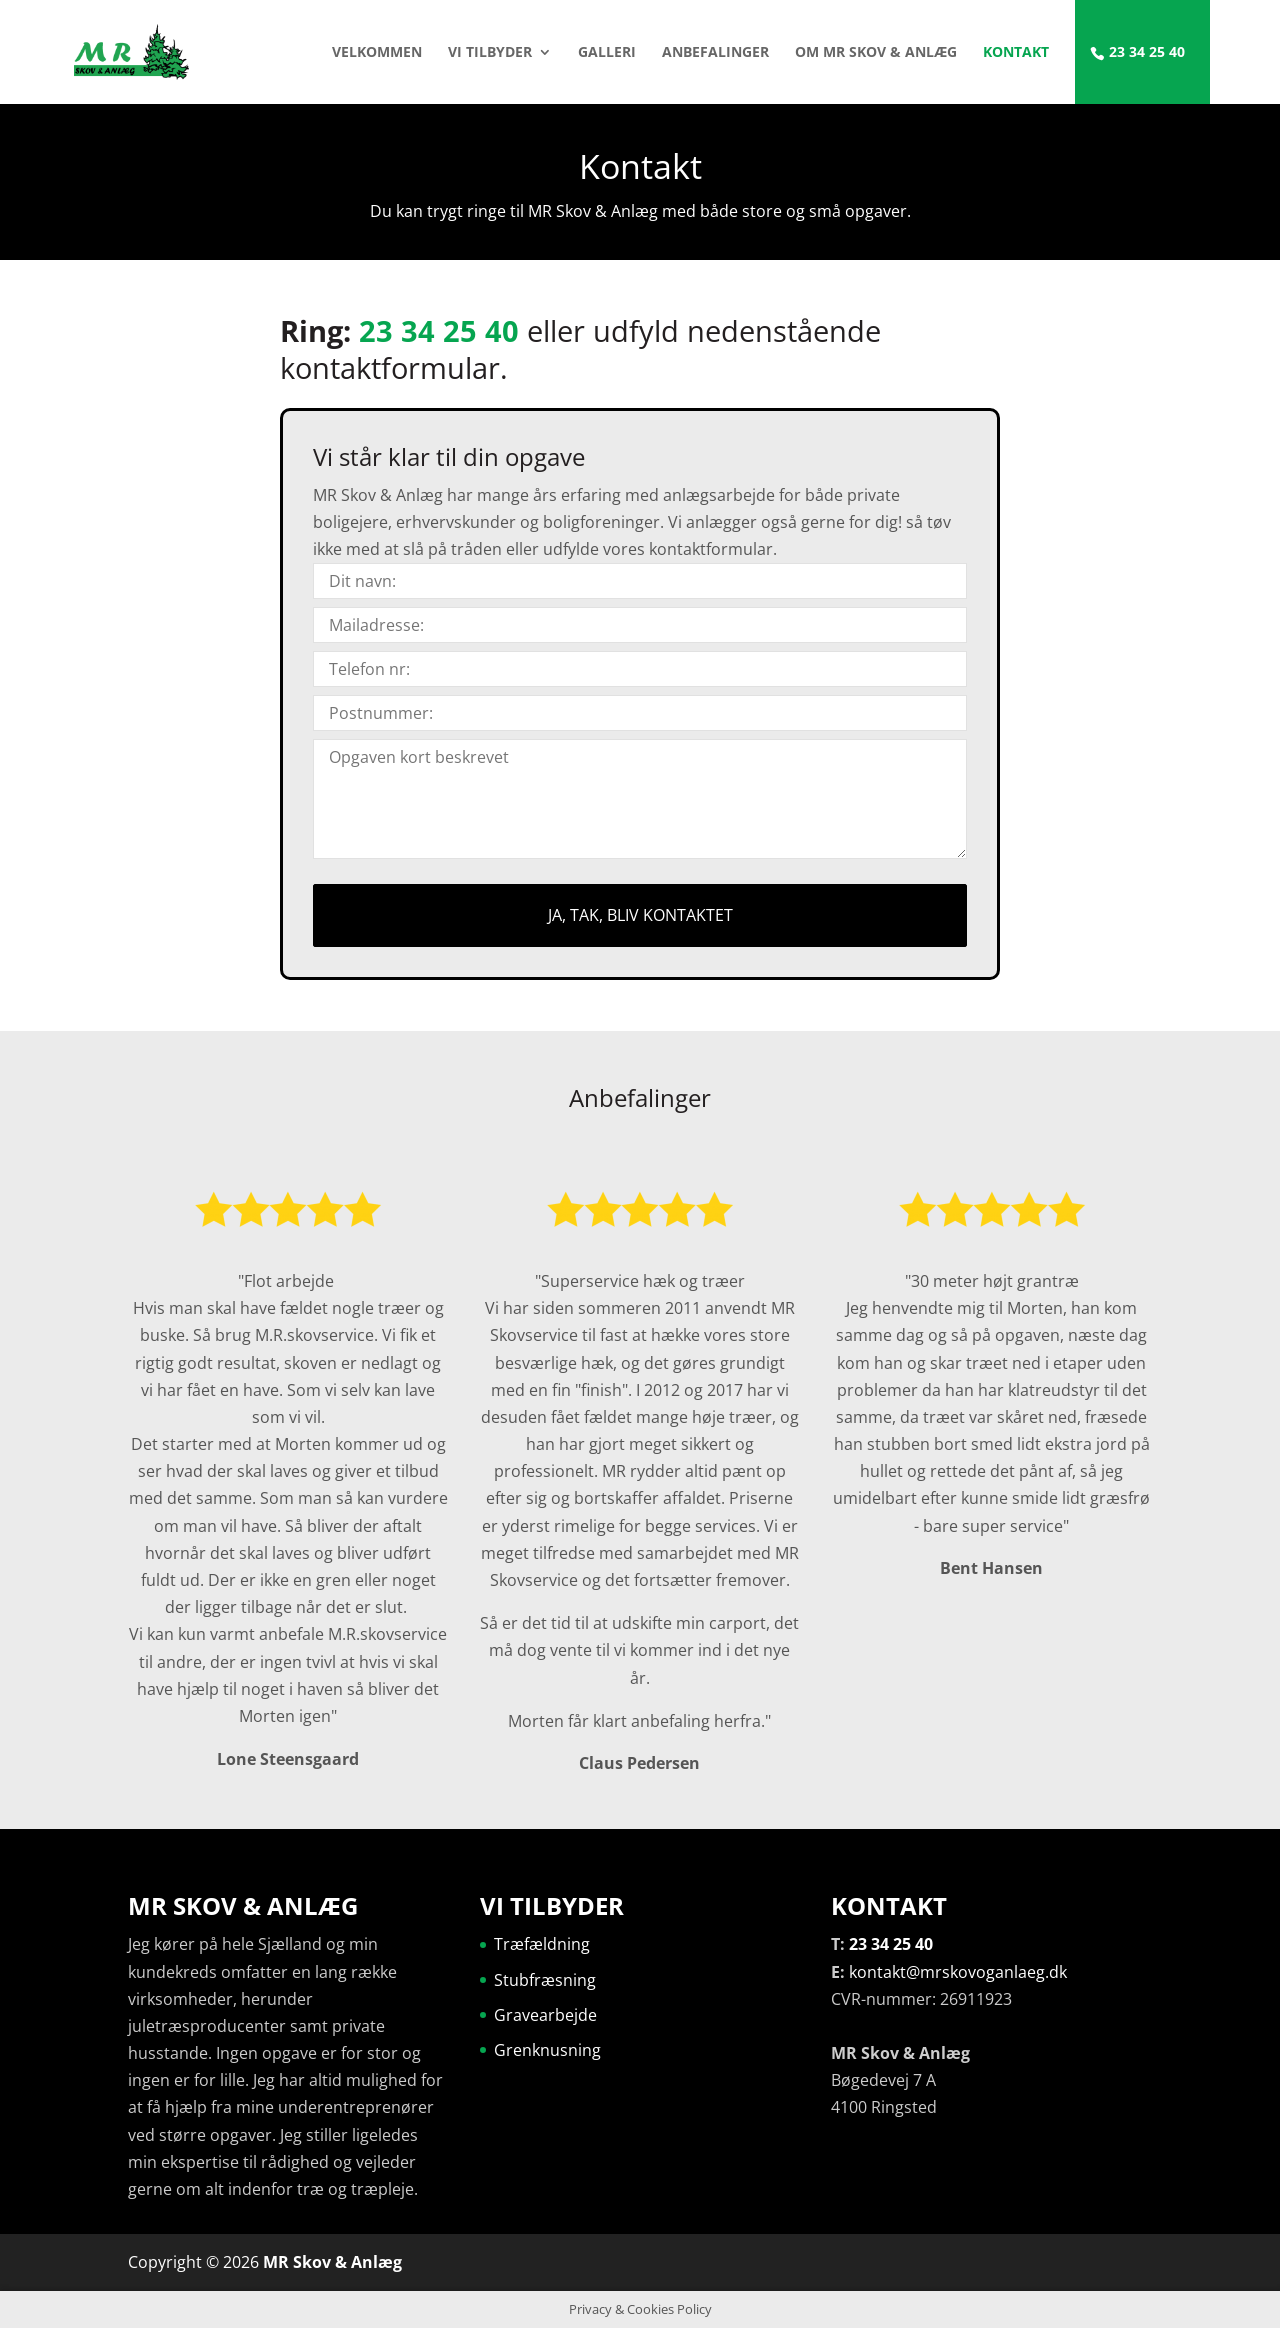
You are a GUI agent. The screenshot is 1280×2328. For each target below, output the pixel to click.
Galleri (607, 53)
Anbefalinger (715, 53)
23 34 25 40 (1147, 53)
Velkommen (377, 53)
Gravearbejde (545, 2015)
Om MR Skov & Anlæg (876, 53)
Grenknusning (547, 2050)
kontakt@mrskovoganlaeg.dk (958, 1972)
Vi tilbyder (490, 53)
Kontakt (1016, 53)
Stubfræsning (545, 1980)
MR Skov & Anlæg (332, 2262)
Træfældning (542, 1944)
